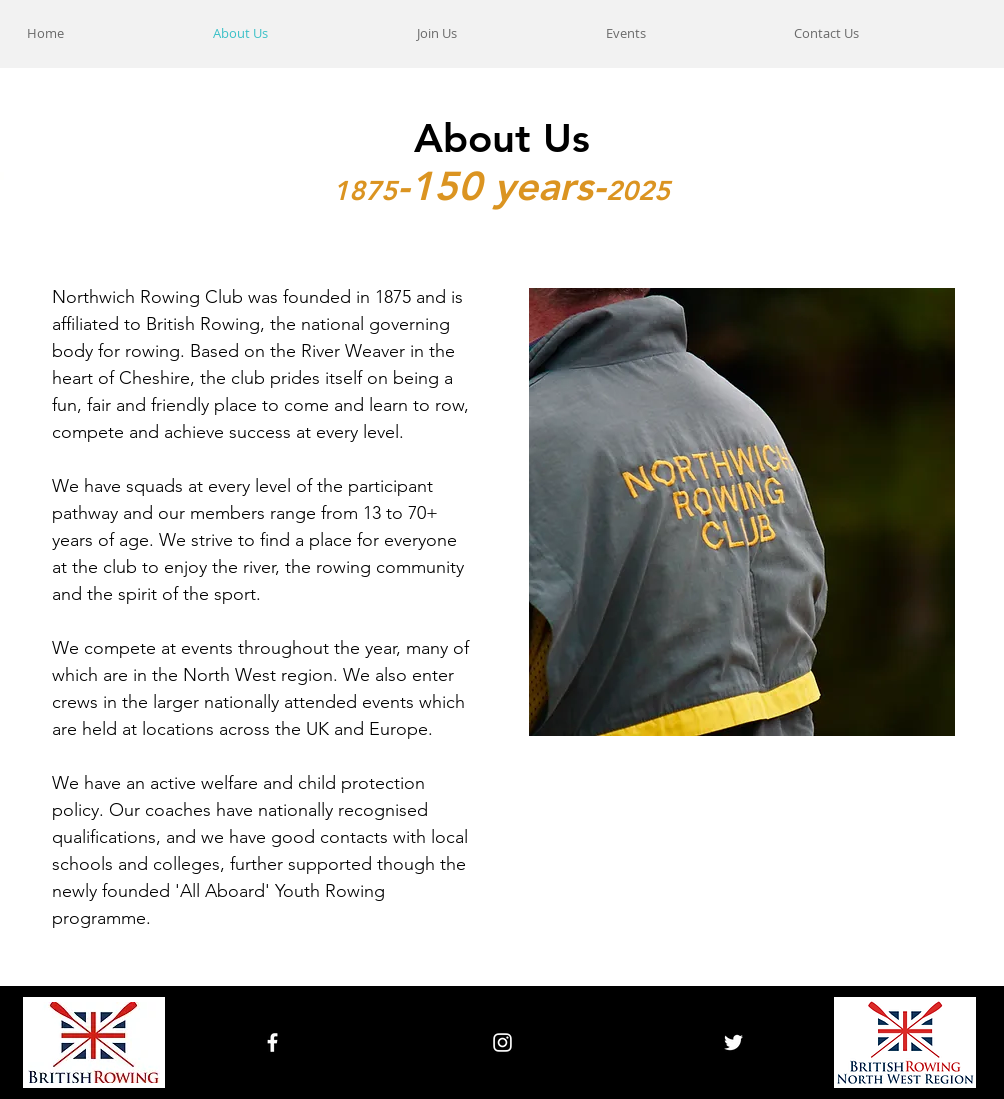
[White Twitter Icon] (733, 1042)
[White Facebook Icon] (272, 1042)
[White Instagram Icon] (502, 1042)
